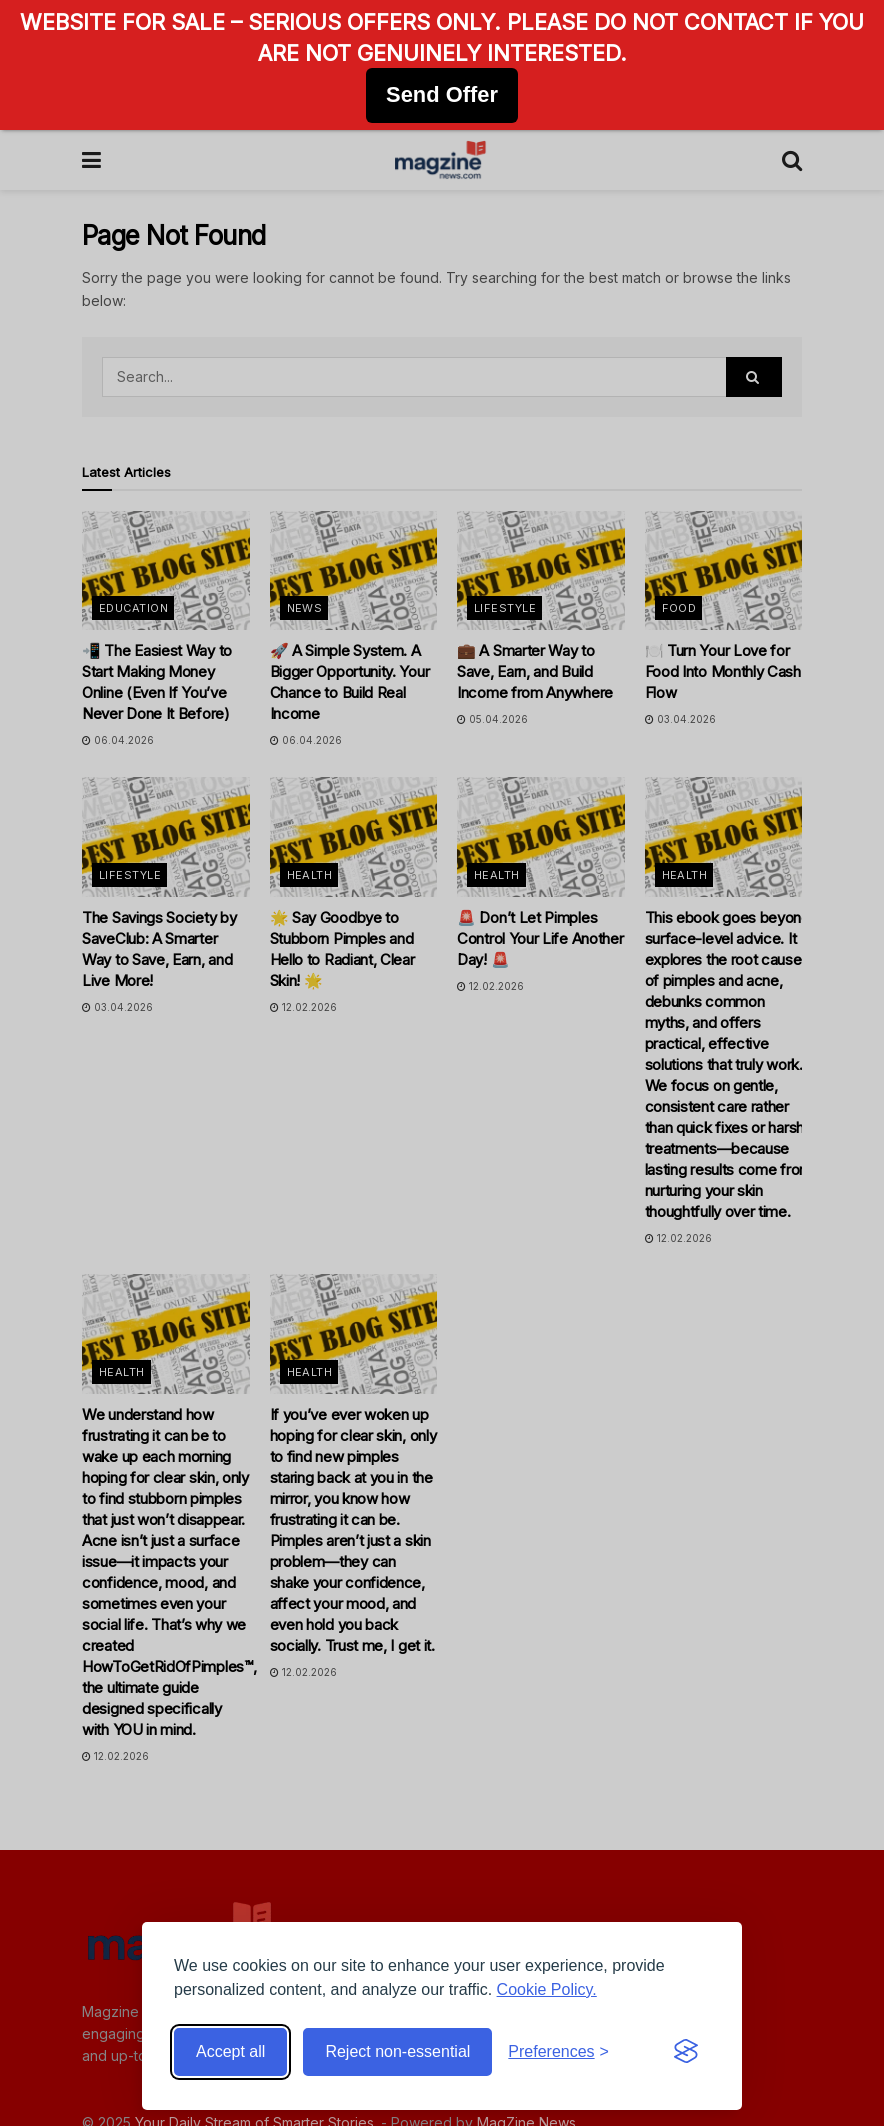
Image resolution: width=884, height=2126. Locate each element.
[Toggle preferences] (558, 2052)
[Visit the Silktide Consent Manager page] (686, 2052)
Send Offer (442, 94)
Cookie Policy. (547, 1989)
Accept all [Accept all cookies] (230, 2051)
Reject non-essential (397, 2051)
